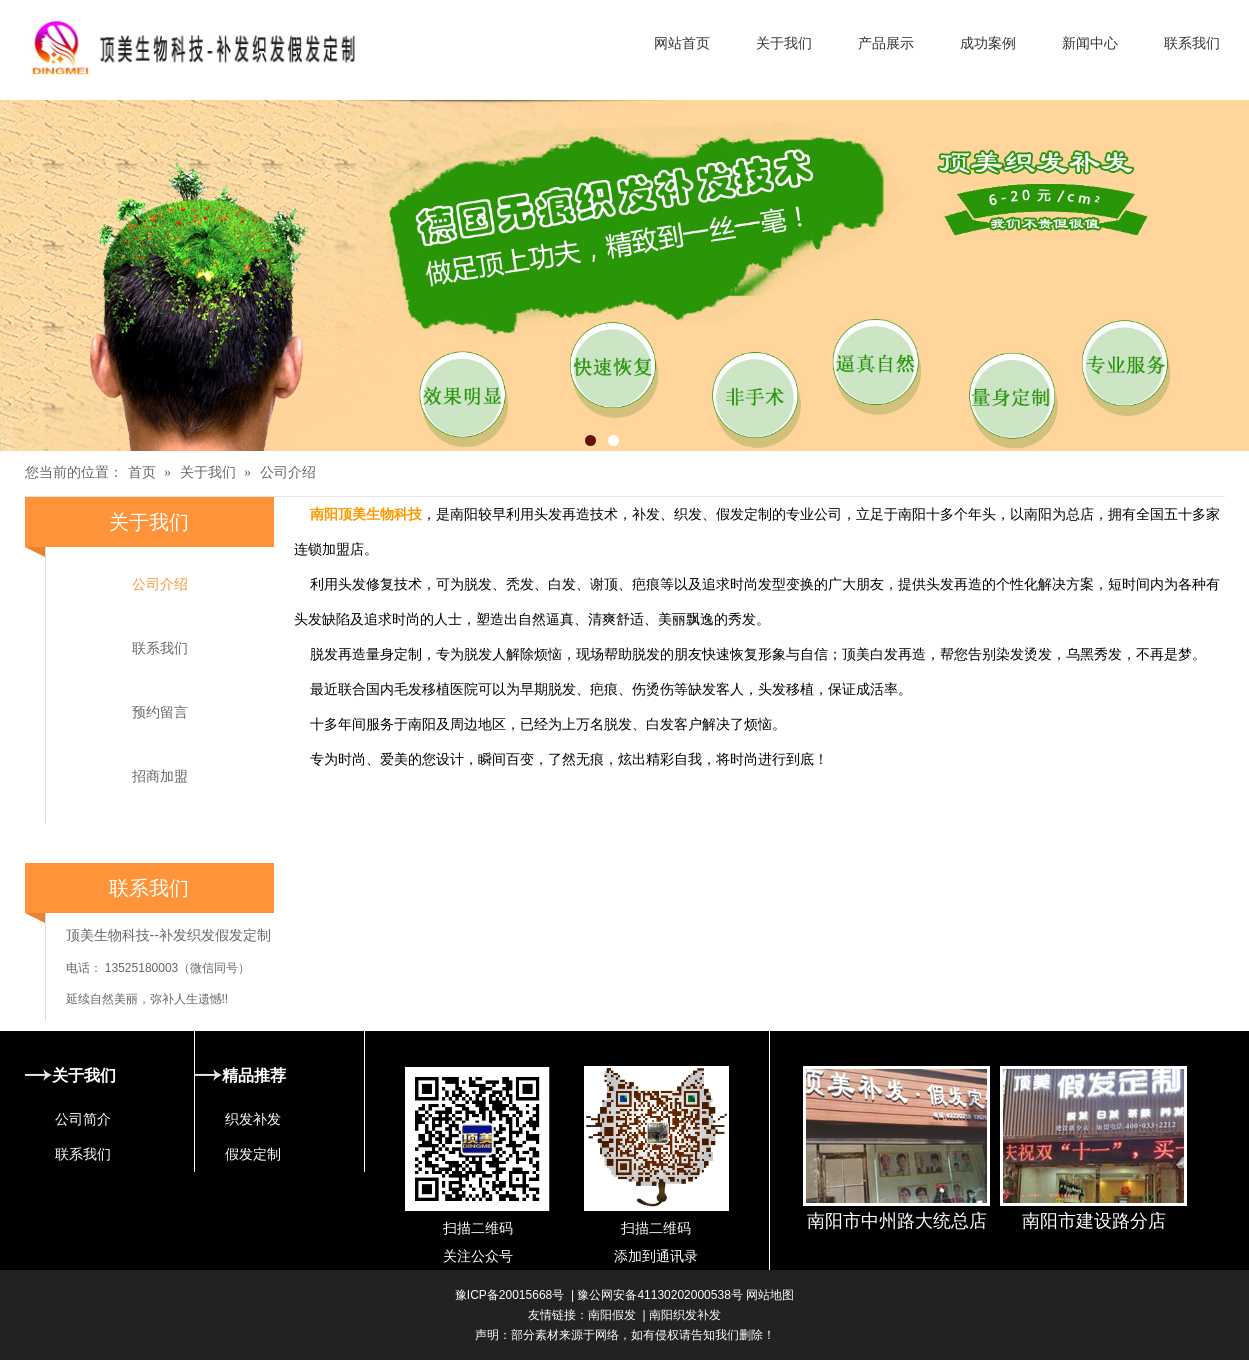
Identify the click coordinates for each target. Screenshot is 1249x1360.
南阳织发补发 (685, 1315)
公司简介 (83, 1119)
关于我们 (208, 472)
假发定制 (253, 1154)
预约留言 (160, 712)
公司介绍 (288, 472)
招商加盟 (160, 776)
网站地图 (768, 1295)
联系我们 (160, 648)
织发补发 (253, 1119)
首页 (142, 472)
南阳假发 (612, 1315)
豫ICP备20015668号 (509, 1295)
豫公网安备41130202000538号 (659, 1295)
